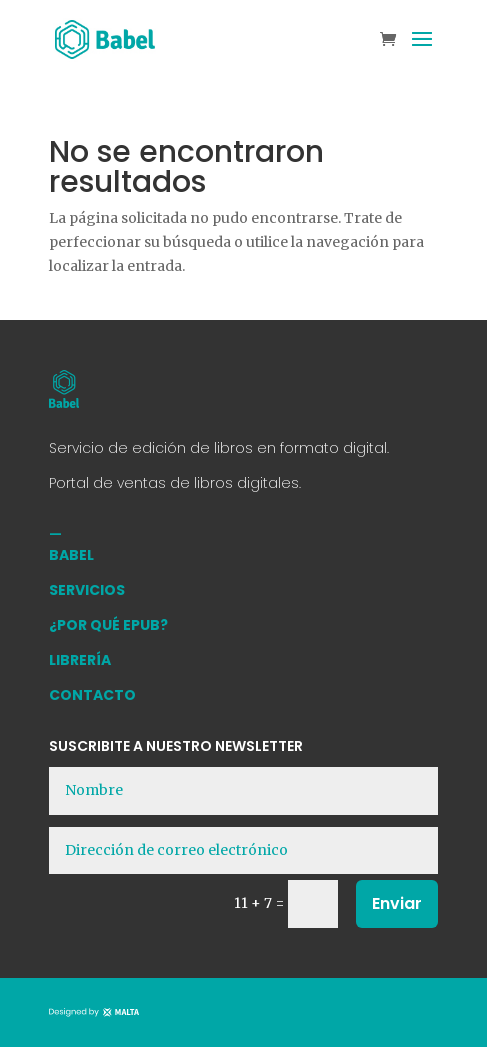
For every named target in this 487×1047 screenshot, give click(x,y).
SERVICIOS (87, 590)
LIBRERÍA (80, 660)
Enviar (397, 903)
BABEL (71, 555)
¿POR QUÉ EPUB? (108, 625)
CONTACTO (92, 695)
